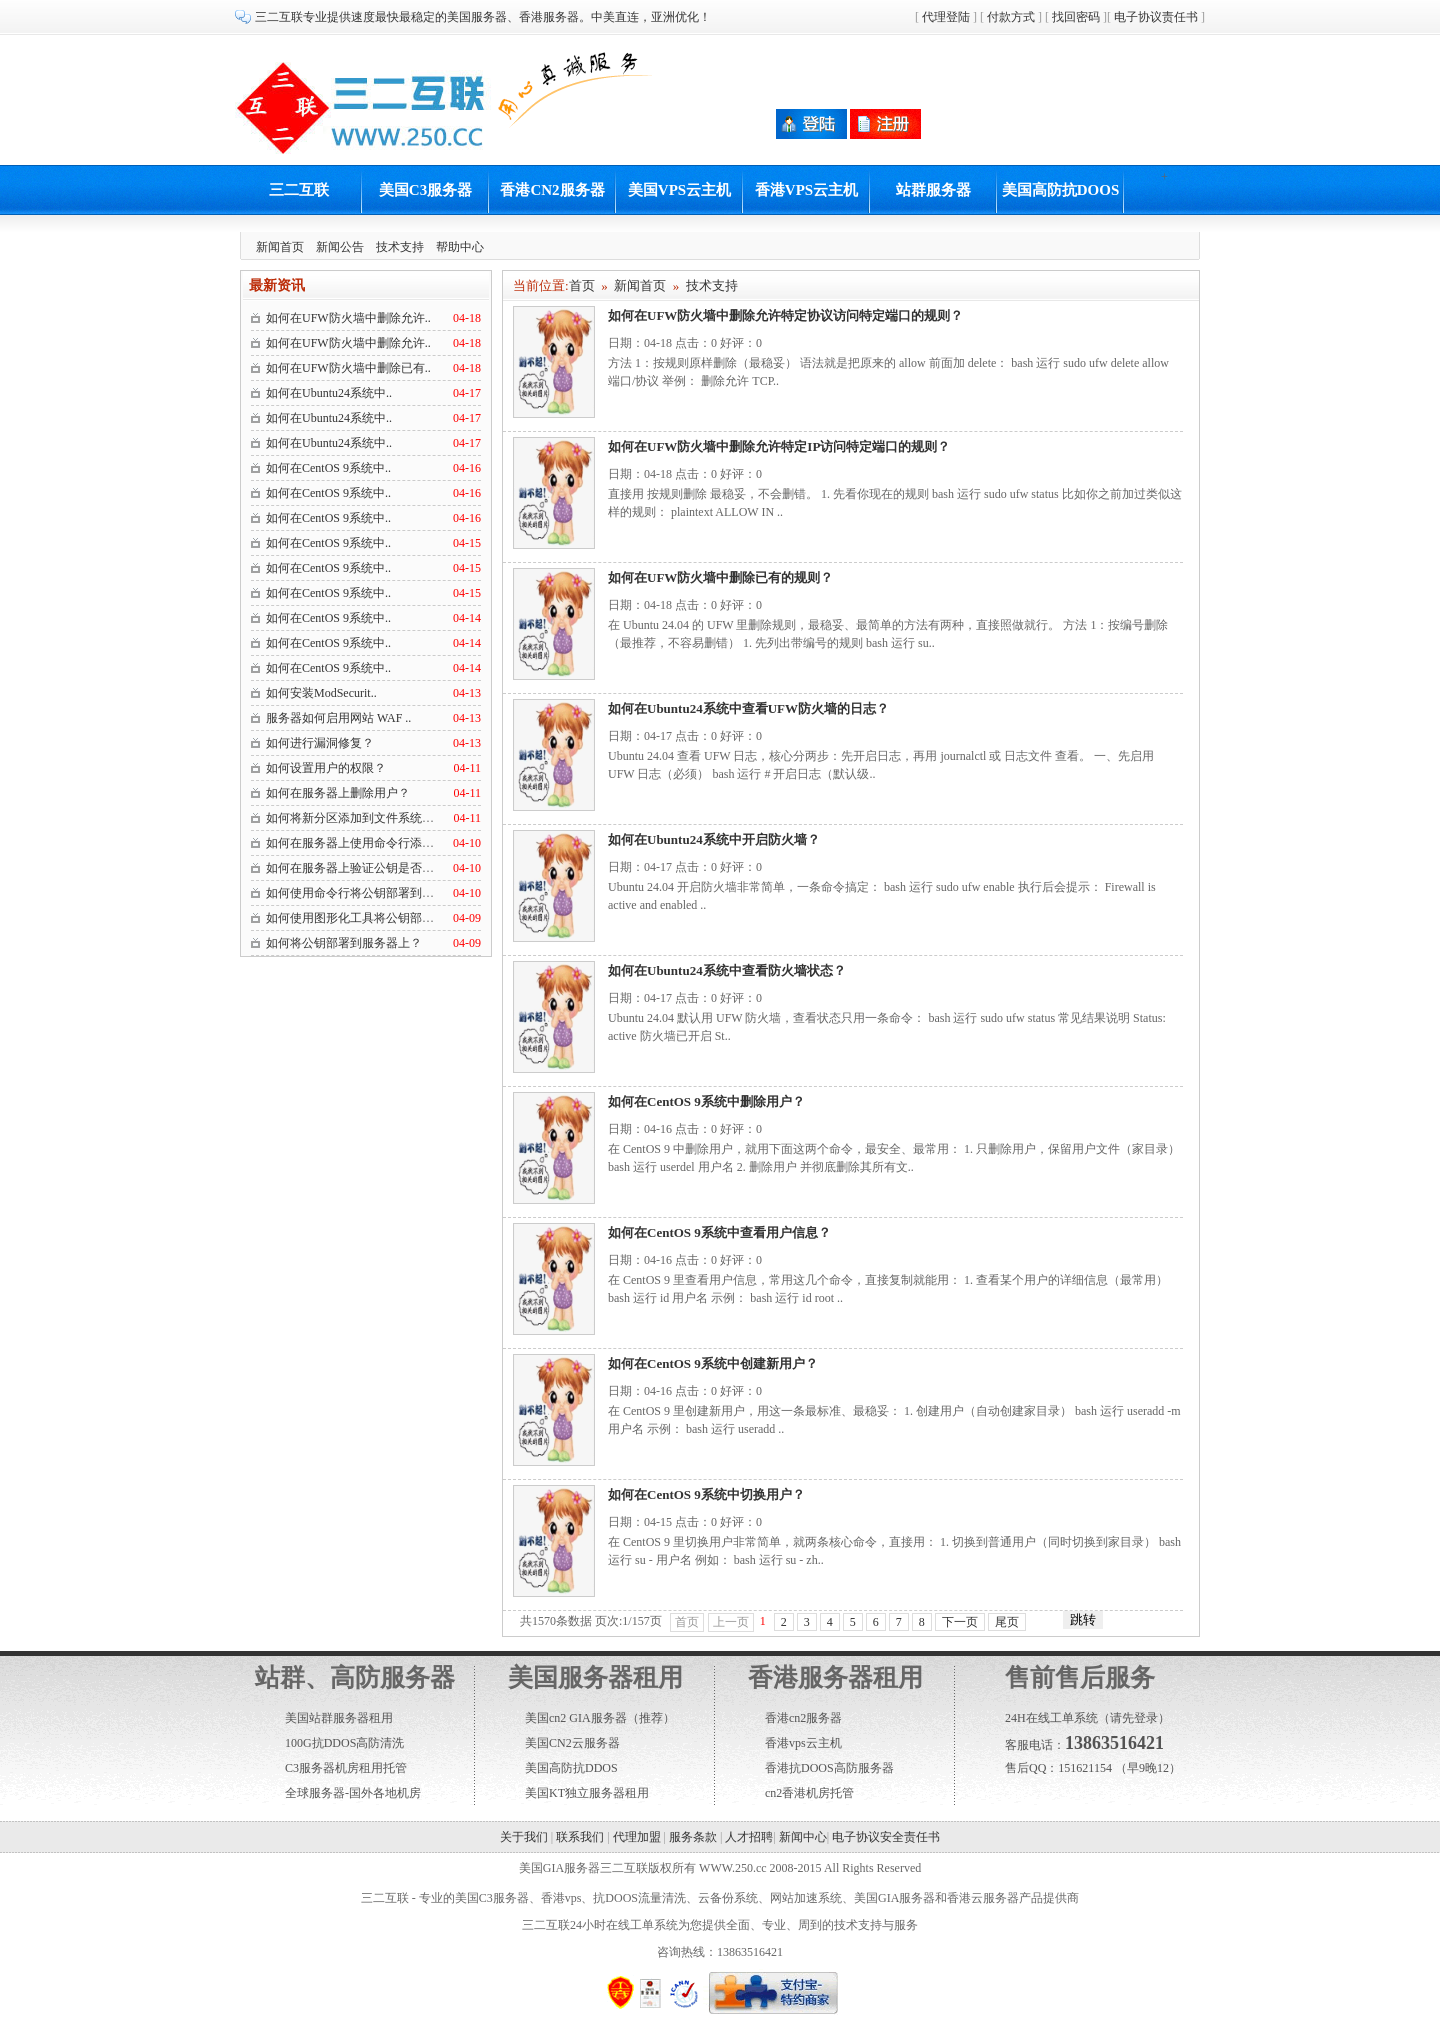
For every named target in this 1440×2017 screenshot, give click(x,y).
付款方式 (1011, 17)
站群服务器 (933, 190)
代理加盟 (637, 1837)
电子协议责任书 (1156, 17)
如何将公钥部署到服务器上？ (344, 943)
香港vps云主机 (803, 1743)
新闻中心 (803, 1837)
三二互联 (299, 190)
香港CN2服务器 (552, 190)
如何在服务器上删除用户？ (338, 793)
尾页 (1007, 1622)
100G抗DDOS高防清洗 (344, 1743)
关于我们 (524, 1837)
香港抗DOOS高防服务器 (829, 1768)
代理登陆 (946, 17)
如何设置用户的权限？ (326, 768)
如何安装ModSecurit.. (321, 693)
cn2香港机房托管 (809, 1793)
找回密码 (1076, 17)
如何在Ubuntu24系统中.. (329, 393)
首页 (582, 285)
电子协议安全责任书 (886, 1837)
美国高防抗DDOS (571, 1768)
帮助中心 (460, 247)
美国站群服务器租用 (339, 1718)
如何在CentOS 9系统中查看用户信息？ (719, 1232)
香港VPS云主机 (806, 190)
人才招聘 (749, 1837)
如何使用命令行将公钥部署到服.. (353, 893)
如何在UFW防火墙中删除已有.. (348, 368)
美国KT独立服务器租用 (587, 1793)
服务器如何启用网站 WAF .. (338, 718)
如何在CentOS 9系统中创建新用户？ (713, 1363)
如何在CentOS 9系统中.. (328, 468)
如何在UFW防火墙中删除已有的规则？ (720, 577)
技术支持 (400, 247)
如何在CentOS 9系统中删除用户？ (706, 1101)
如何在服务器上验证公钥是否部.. (353, 868)
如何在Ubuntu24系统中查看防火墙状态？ (727, 970)
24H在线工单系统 (1051, 1718)
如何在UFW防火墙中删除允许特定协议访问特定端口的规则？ (785, 315)
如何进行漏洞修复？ (320, 743)
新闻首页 (280, 247)
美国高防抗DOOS (1061, 190)
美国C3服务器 (425, 190)
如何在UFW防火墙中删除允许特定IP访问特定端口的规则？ (779, 446)
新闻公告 (340, 247)
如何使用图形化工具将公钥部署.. (353, 918)
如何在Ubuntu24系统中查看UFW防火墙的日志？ (748, 708)
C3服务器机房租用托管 (346, 1768)
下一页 (960, 1622)
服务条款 (693, 1837)
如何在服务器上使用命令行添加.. (353, 843)
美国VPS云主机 (679, 190)
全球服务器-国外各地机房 (353, 1793)
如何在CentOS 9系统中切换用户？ (706, 1494)
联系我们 (580, 1837)
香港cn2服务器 (803, 1718)
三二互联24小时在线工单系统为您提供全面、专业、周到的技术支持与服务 (720, 1925)
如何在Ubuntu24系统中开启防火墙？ (714, 839)
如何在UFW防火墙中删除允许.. (348, 318)
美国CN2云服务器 (572, 1743)
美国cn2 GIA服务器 (576, 1718)
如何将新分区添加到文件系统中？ (356, 818)
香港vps (561, 1898)
